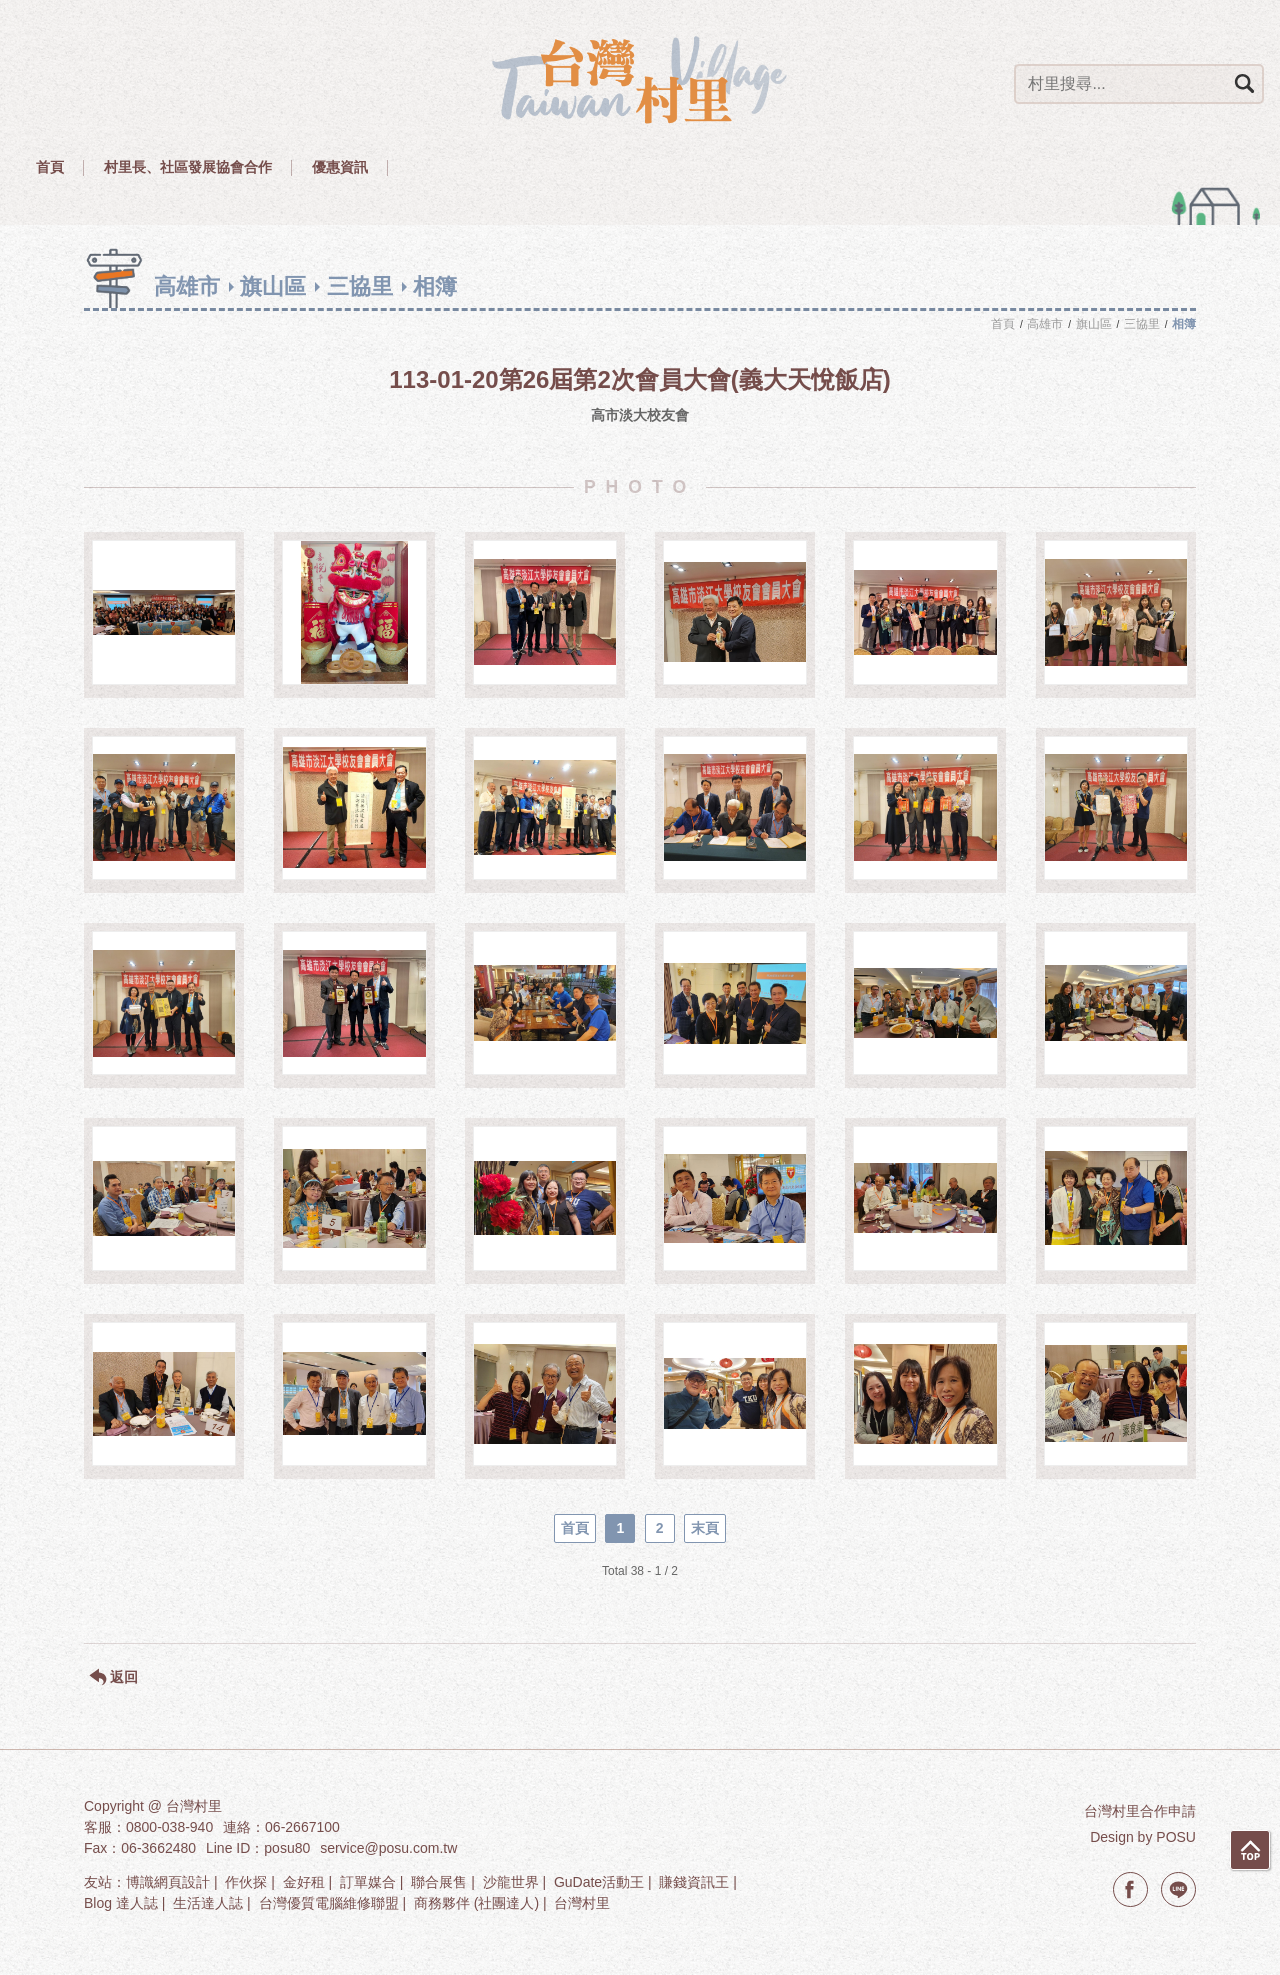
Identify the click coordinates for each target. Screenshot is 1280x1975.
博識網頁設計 (168, 1882)
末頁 (705, 1528)
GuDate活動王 (599, 1882)
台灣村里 (582, 1903)
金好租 (304, 1882)
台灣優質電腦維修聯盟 (329, 1903)
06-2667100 (302, 1827)
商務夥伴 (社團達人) (476, 1903)
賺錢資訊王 (694, 1882)
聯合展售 (439, 1882)
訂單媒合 (368, 1882)
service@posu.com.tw (388, 1848)
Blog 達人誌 (121, 1903)
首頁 (575, 1528)
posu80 (287, 1848)
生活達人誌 (208, 1903)
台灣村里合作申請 (1140, 1811)
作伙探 (246, 1882)
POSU (1176, 1837)
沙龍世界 (511, 1882)
